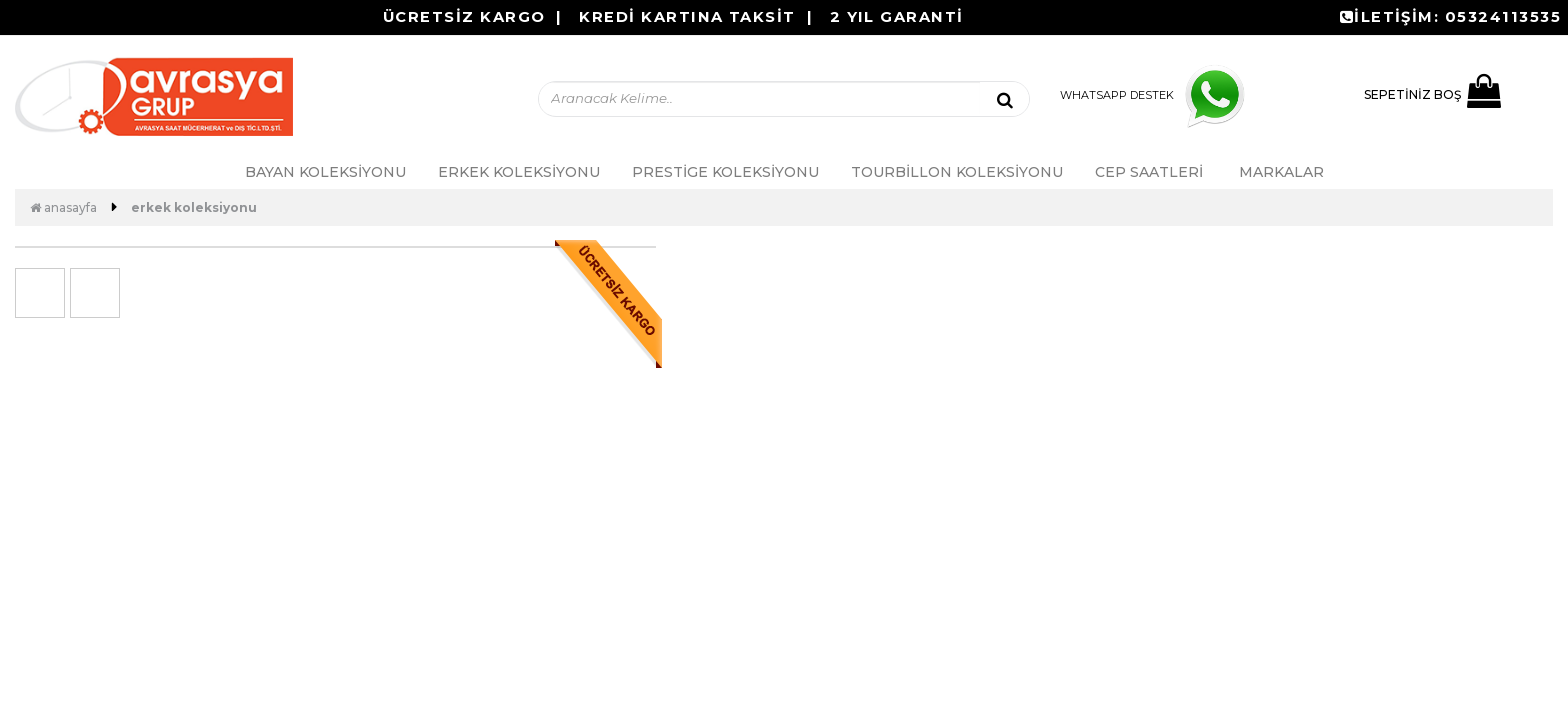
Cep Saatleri (1149, 172)
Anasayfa (63, 207)
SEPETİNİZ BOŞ (1432, 95)
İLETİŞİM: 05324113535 (1450, 17)
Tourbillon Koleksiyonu (957, 172)
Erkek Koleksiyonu (519, 172)
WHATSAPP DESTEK (1157, 95)
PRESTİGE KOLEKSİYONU (725, 172)
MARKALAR (1281, 172)
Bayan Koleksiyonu (325, 172)
